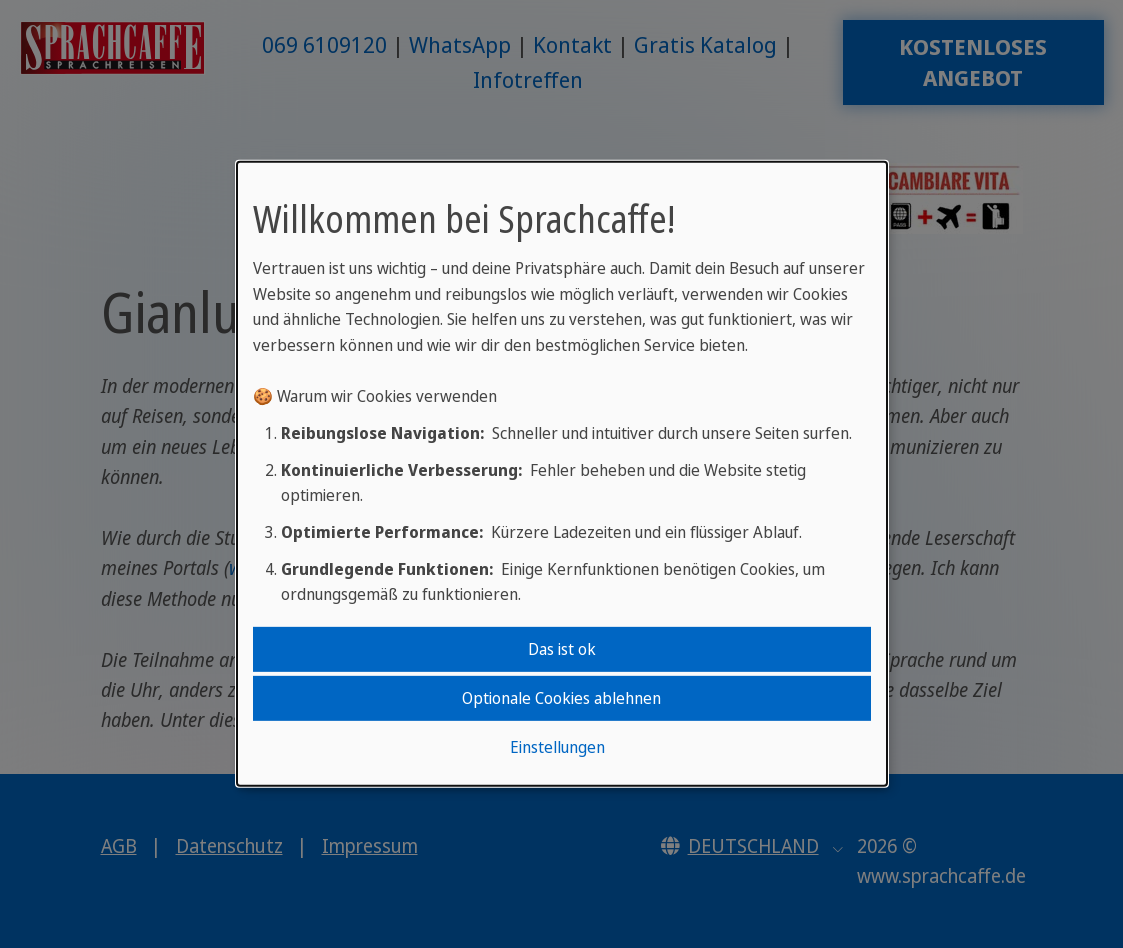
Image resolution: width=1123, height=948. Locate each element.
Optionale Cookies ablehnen (561, 698)
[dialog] (562, 474)
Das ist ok (562, 648)
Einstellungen (557, 747)
